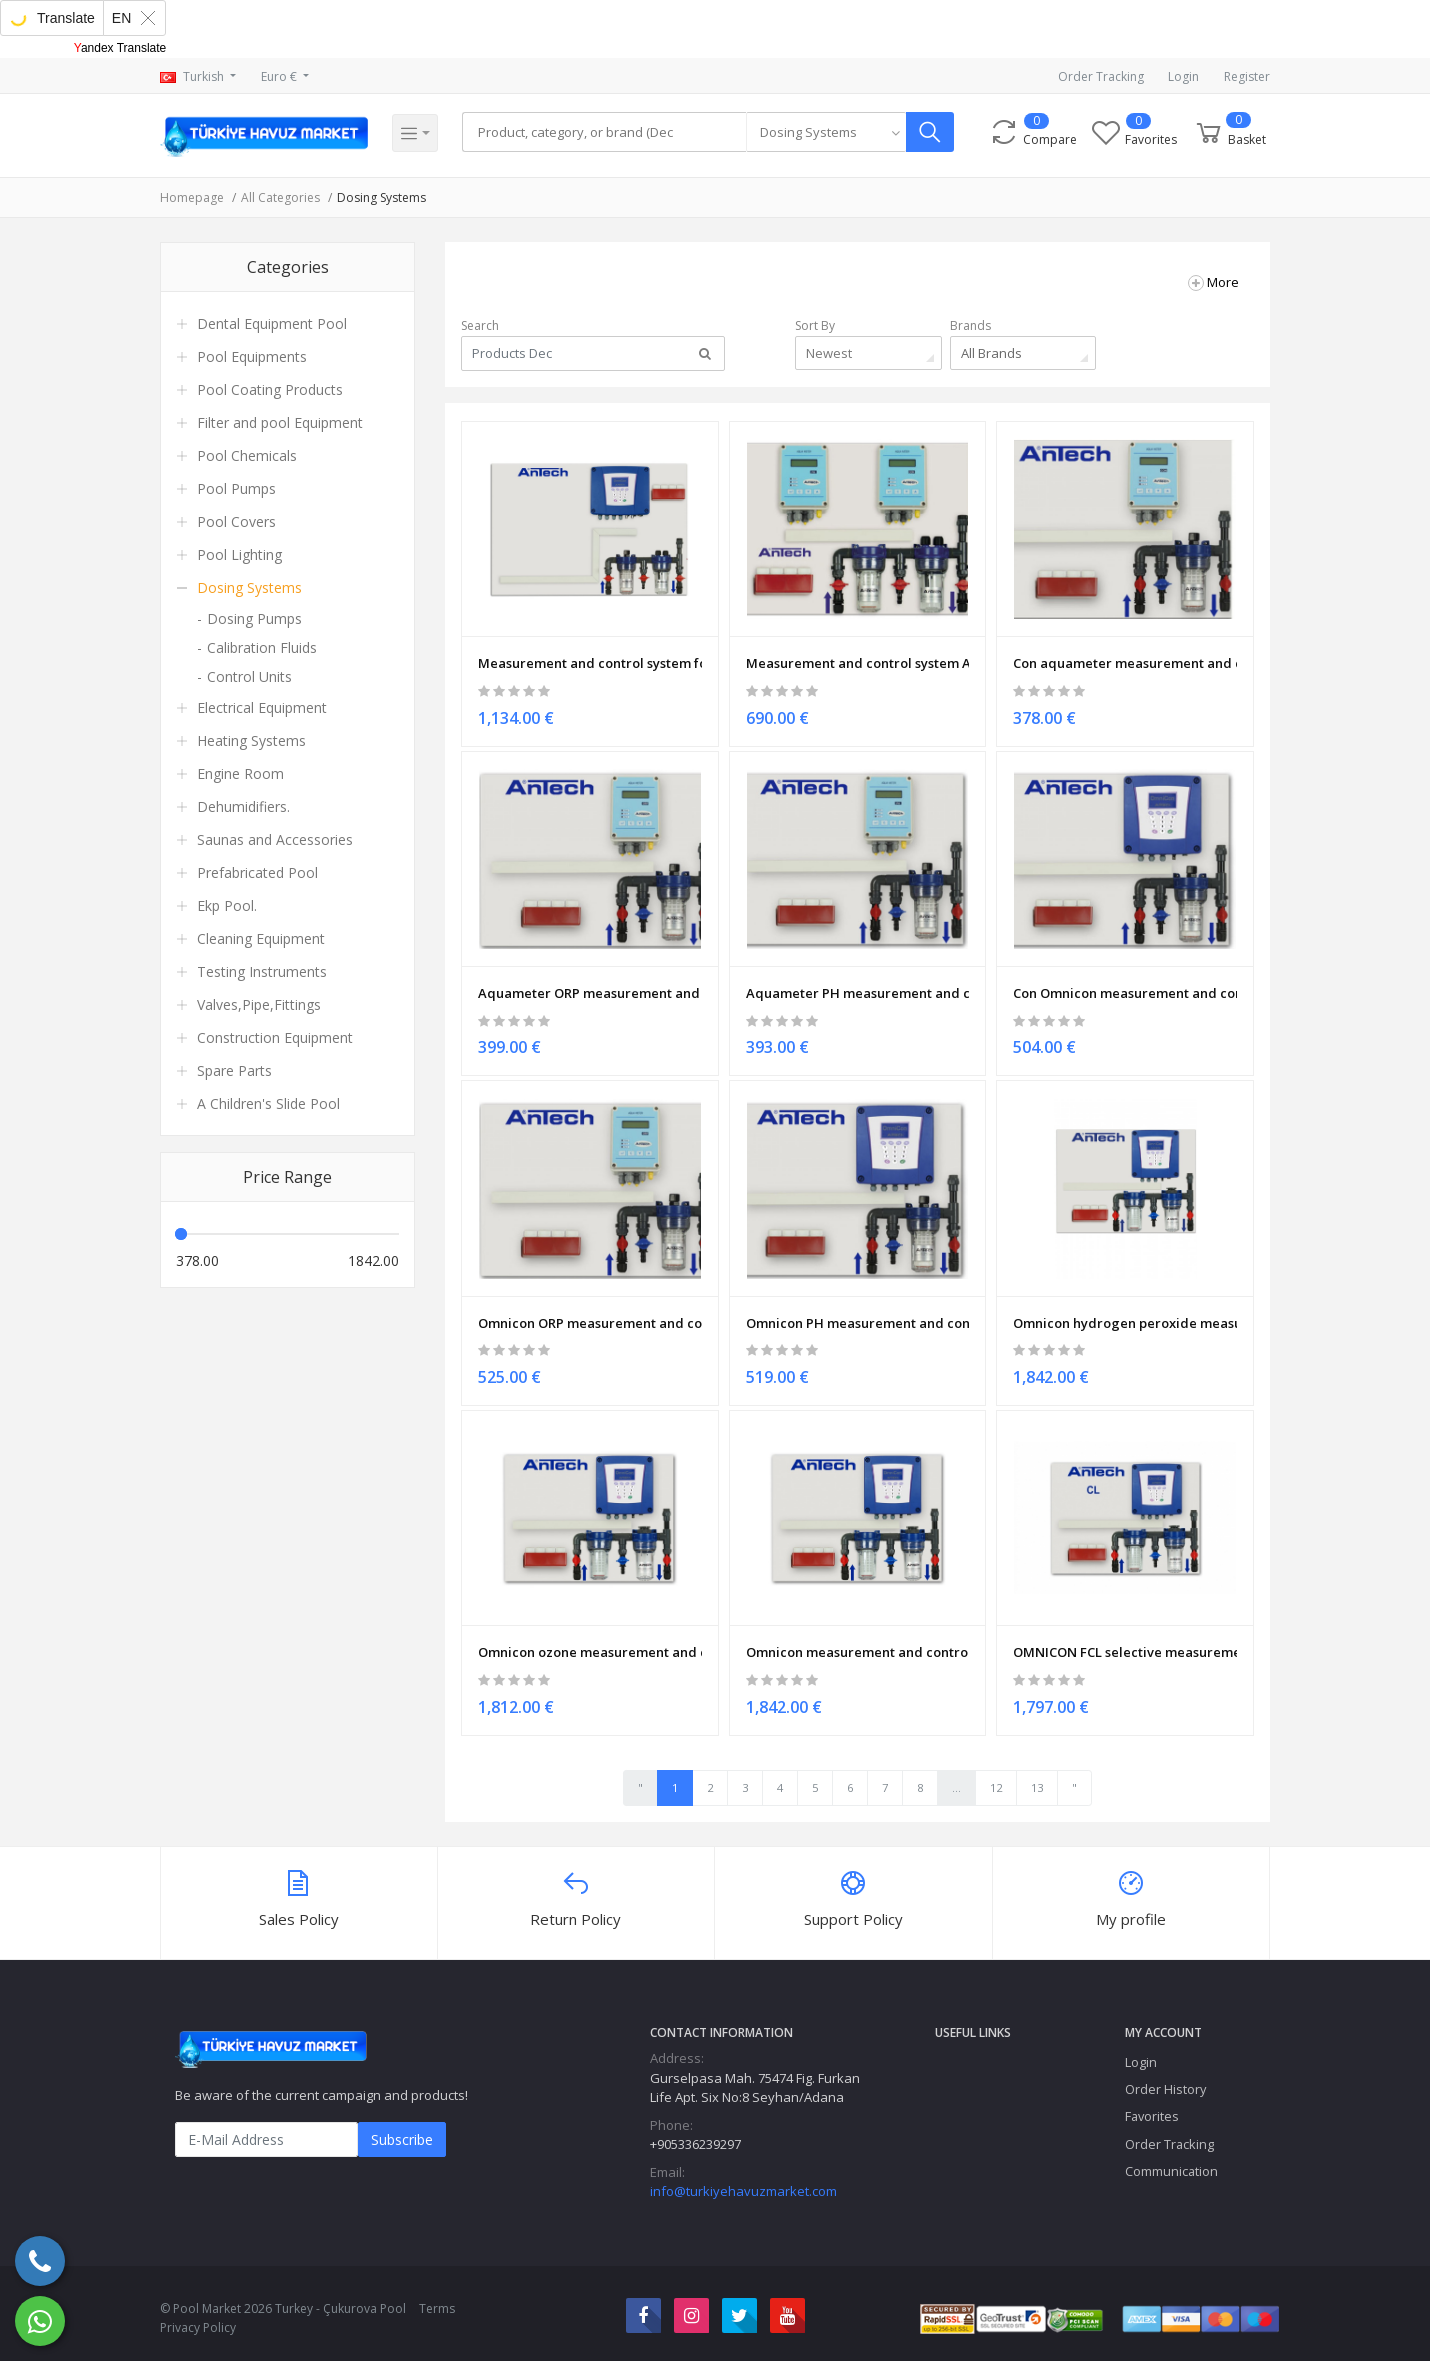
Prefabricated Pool (257, 872)
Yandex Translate (120, 48)
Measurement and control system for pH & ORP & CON (590, 655)
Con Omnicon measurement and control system (1125, 982)
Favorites (1152, 2107)
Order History (1165, 2080)
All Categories (280, 197)
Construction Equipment (275, 1037)
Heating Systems (251, 740)
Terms (437, 2298)
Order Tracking (1101, 76)
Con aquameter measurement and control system (1125, 655)
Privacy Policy (198, 2317)
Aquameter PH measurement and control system (858, 982)
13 (1037, 1777)
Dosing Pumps (254, 618)
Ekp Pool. (227, 905)
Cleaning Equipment (261, 938)
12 (996, 1777)
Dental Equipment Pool (272, 323)
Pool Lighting (239, 554)
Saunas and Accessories (275, 839)
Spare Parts (234, 1070)
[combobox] (833, 133)
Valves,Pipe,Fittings (259, 1004)
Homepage (192, 197)
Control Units (249, 676)
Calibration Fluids (262, 647)
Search (480, 325)
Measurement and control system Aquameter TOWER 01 (858, 655)
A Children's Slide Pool (268, 1103)
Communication (1171, 2161)
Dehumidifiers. (243, 806)
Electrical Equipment (262, 707)
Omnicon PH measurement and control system (858, 1310)
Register (1247, 76)
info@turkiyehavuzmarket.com (743, 2182)
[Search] (608, 133)
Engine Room (240, 773)
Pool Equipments (252, 356)
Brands (970, 325)
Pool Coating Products (270, 389)
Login (1183, 76)
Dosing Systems (381, 197)
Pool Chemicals (247, 455)
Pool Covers (236, 521)
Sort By (815, 325)
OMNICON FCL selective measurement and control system (1125, 1637)
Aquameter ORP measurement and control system (590, 982)
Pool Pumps (236, 488)
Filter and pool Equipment (280, 422)
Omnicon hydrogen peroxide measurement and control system (1125, 1310)
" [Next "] (1074, 1777)
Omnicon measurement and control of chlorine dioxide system (858, 1637)
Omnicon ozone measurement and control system (590, 1637)
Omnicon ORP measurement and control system (590, 1310)
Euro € (280, 76)
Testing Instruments (262, 971)
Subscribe (402, 2130)
